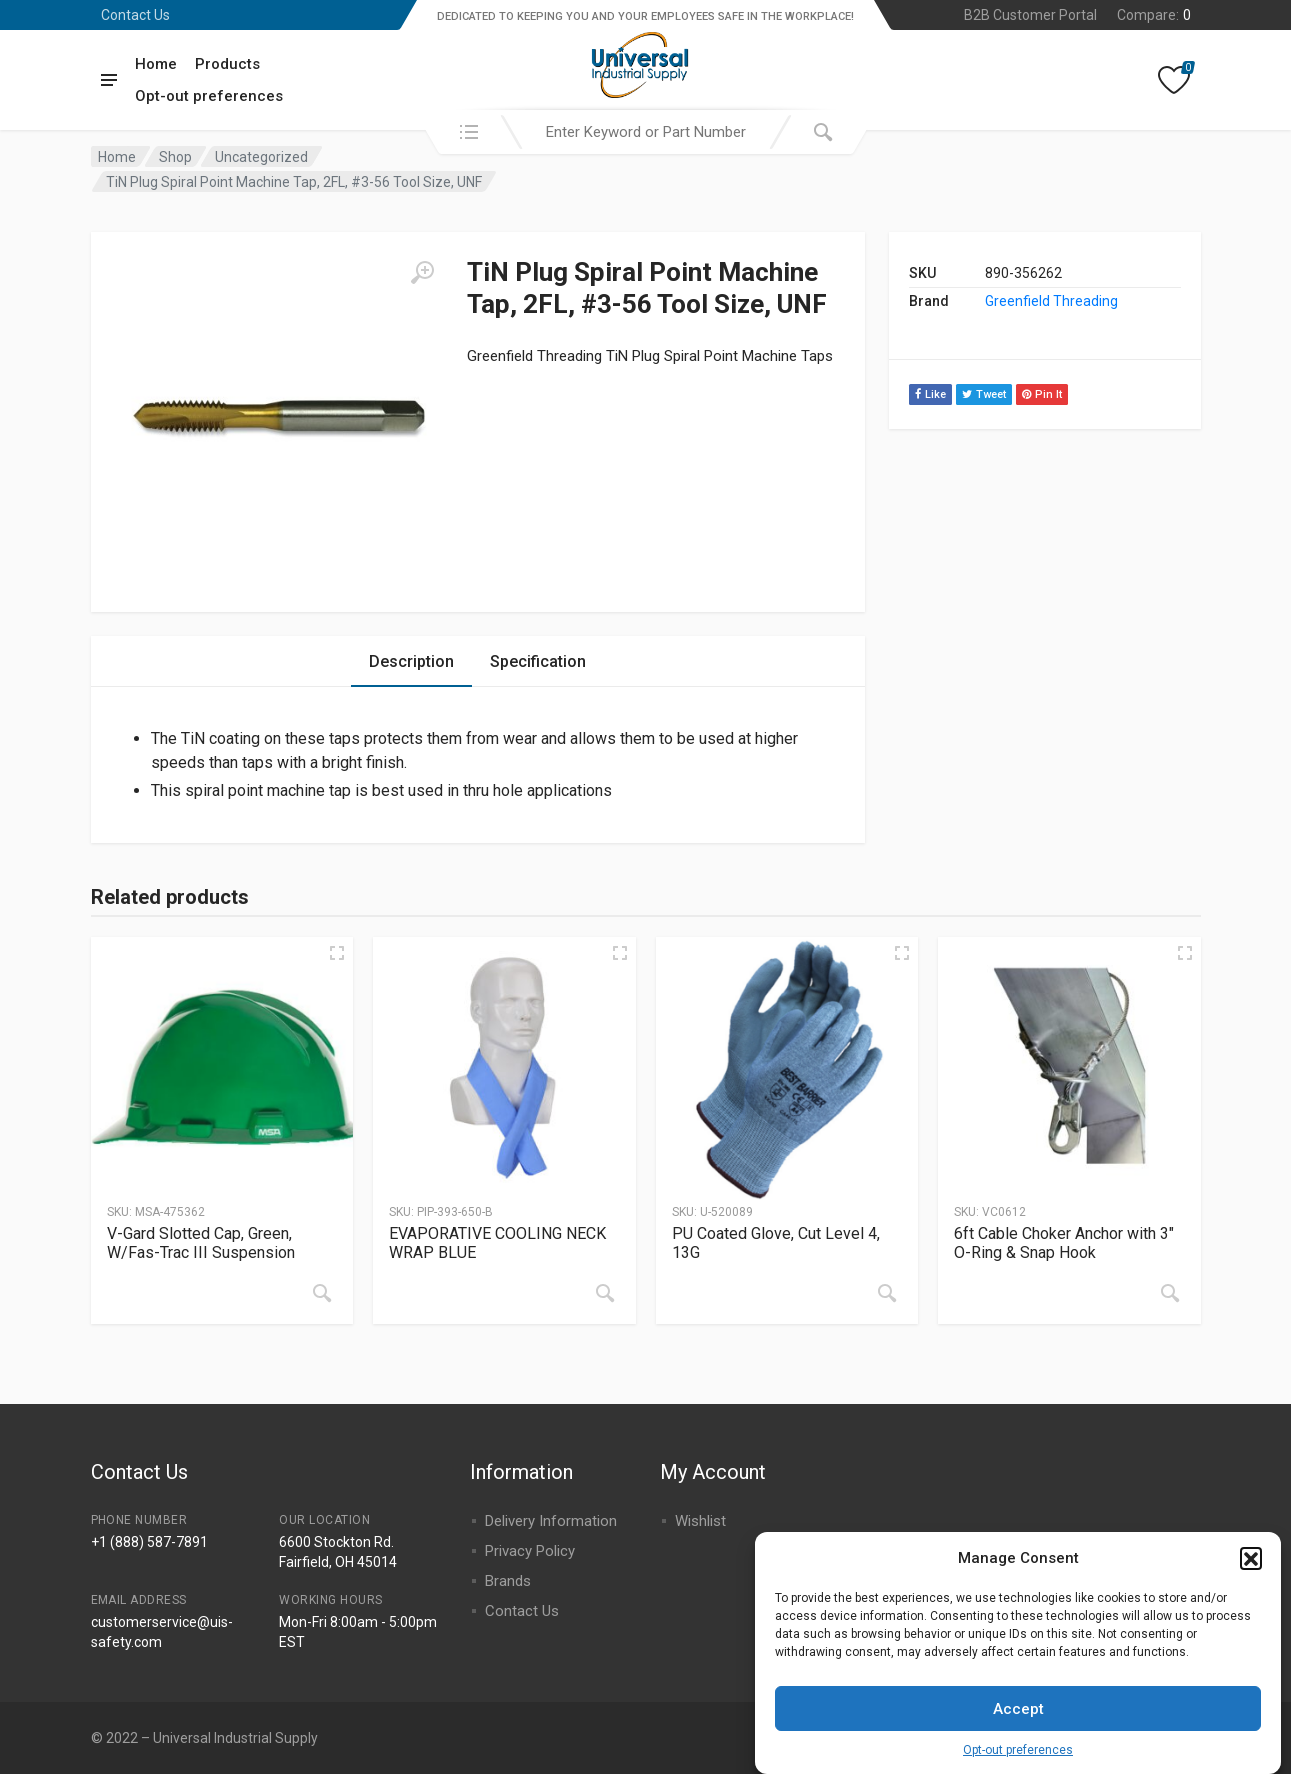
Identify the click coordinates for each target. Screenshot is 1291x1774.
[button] (1251, 1567)
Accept (1018, 1718)
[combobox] (646, 132)
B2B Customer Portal (1030, 15)
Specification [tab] (538, 661)
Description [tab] (411, 661)
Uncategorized (261, 157)
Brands (508, 1581)
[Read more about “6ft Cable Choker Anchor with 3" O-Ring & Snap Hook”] (1170, 1293)
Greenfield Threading (1051, 301)
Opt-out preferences (1018, 1759)
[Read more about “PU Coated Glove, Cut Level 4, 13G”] (887, 1293)
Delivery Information (551, 1521)
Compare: (1154, 15)
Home (156, 64)
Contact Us (135, 15)
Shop (175, 157)
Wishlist (700, 1521)
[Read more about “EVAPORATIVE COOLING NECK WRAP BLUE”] (605, 1293)
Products (227, 64)
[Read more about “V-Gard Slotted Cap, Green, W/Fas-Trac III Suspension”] (322, 1293)
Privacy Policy (530, 1551)
